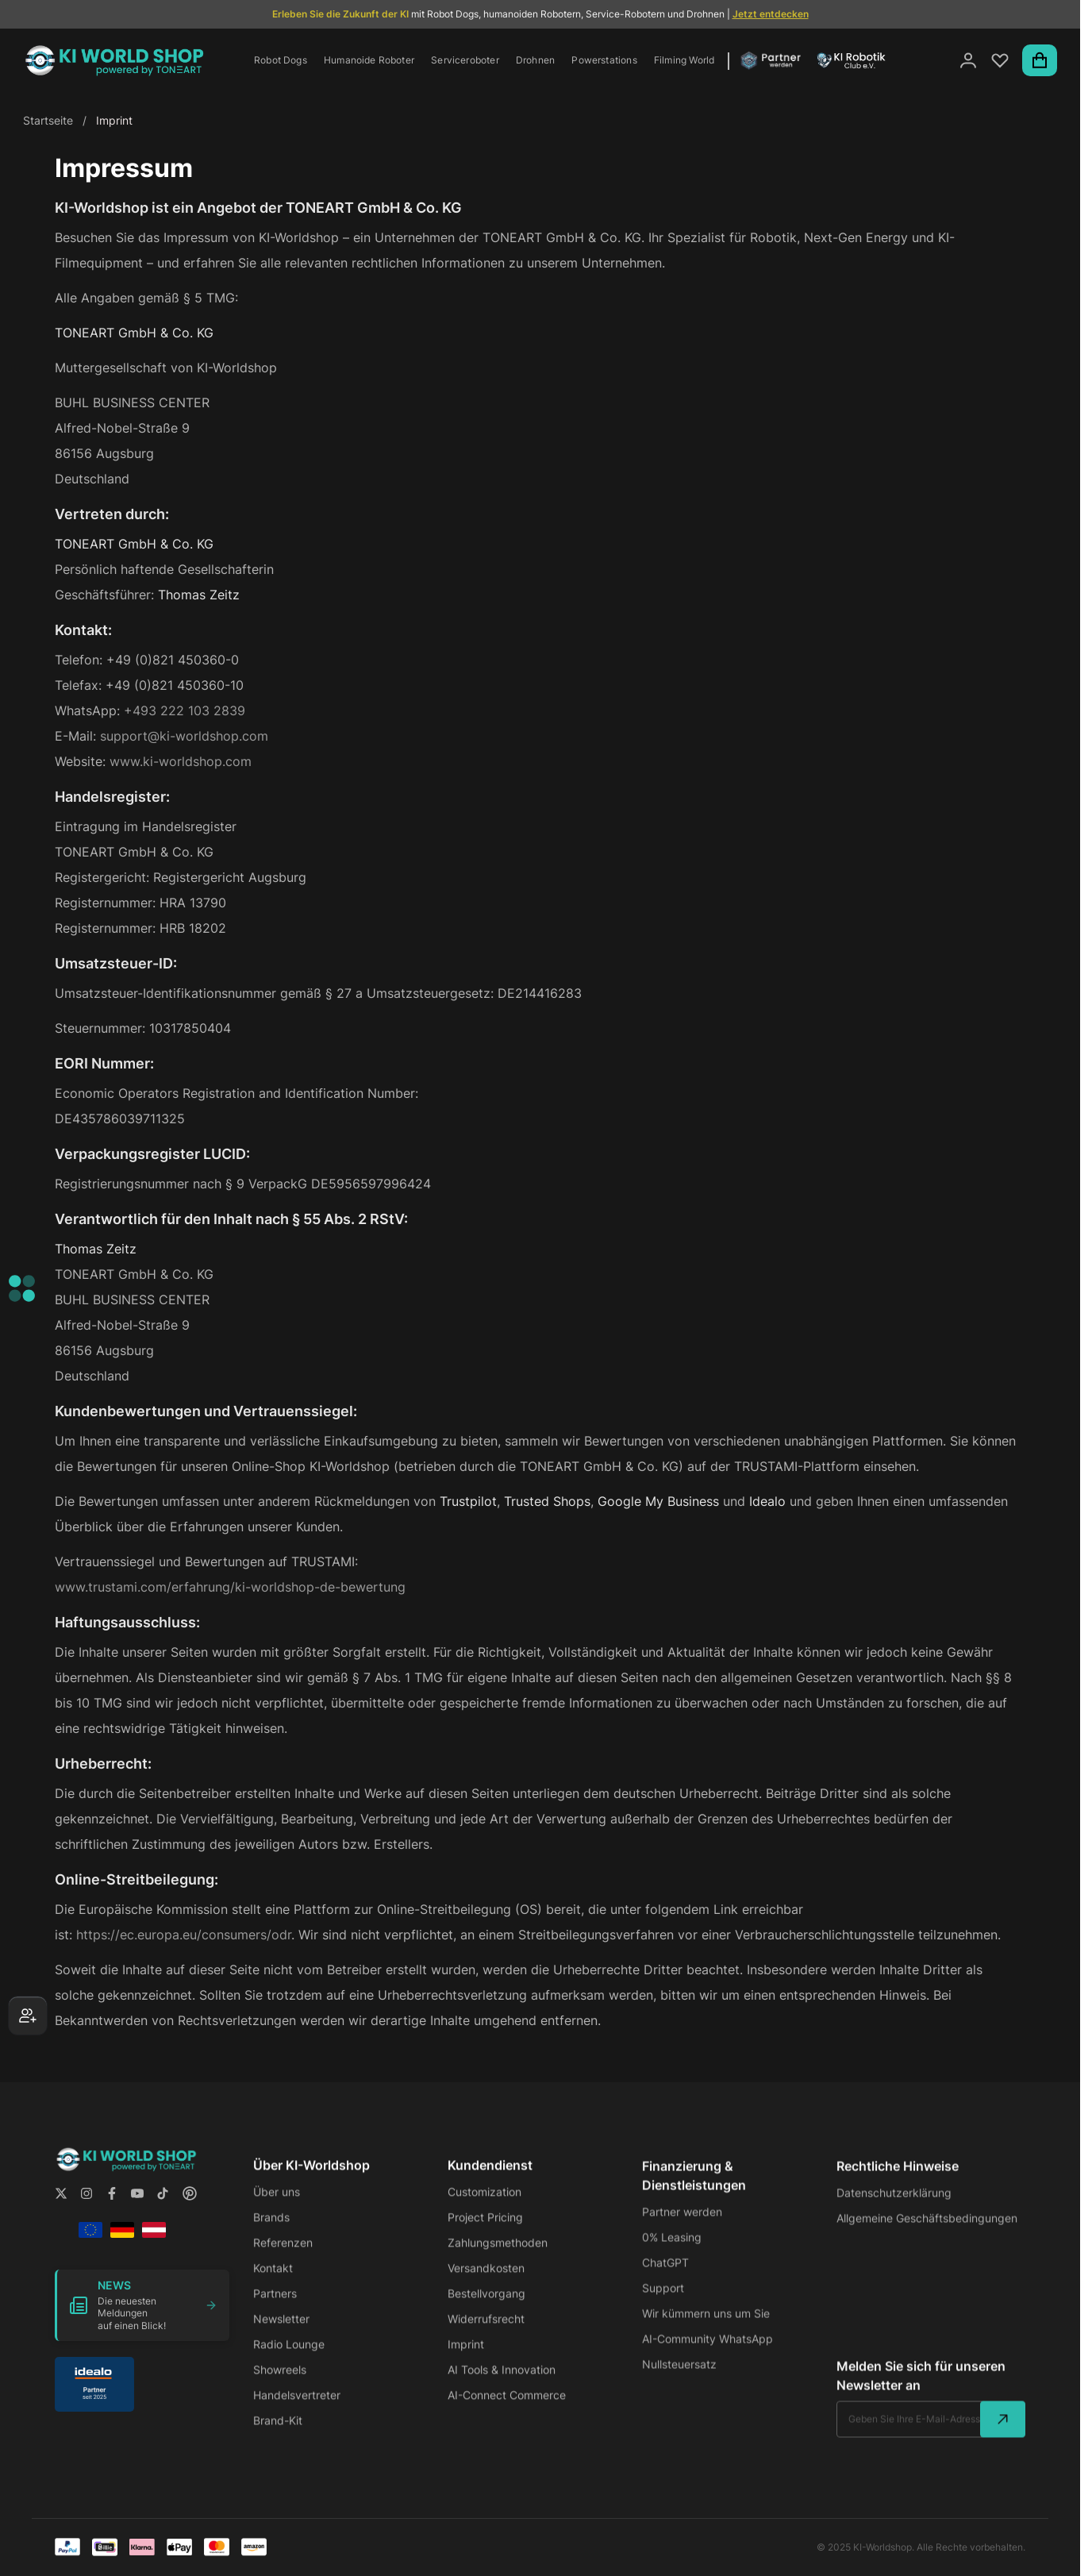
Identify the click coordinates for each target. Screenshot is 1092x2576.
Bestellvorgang (486, 2312)
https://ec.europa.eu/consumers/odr (183, 1935)
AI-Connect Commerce (507, 2413)
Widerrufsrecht (486, 2337)
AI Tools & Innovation (502, 2388)
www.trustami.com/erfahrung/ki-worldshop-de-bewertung (230, 1587)
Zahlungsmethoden (498, 2261)
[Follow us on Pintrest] (190, 2207)
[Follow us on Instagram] (86, 2207)
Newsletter (281, 2337)
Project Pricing (485, 2236)
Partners (275, 2312)
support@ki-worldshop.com (184, 736)
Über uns (276, 2210)
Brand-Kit (277, 2439)
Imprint (466, 2363)
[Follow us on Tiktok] (162, 2207)
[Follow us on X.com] (61, 2207)
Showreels (279, 2388)
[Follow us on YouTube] (137, 2207)
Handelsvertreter (296, 2413)
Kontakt (273, 2286)
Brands (271, 2236)
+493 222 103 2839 (184, 710)
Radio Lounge (289, 2363)
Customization (484, 2210)
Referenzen (283, 2261)
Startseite (48, 120)
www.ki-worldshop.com (181, 761)
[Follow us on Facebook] (112, 2207)
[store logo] (114, 60)
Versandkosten (486, 2286)
